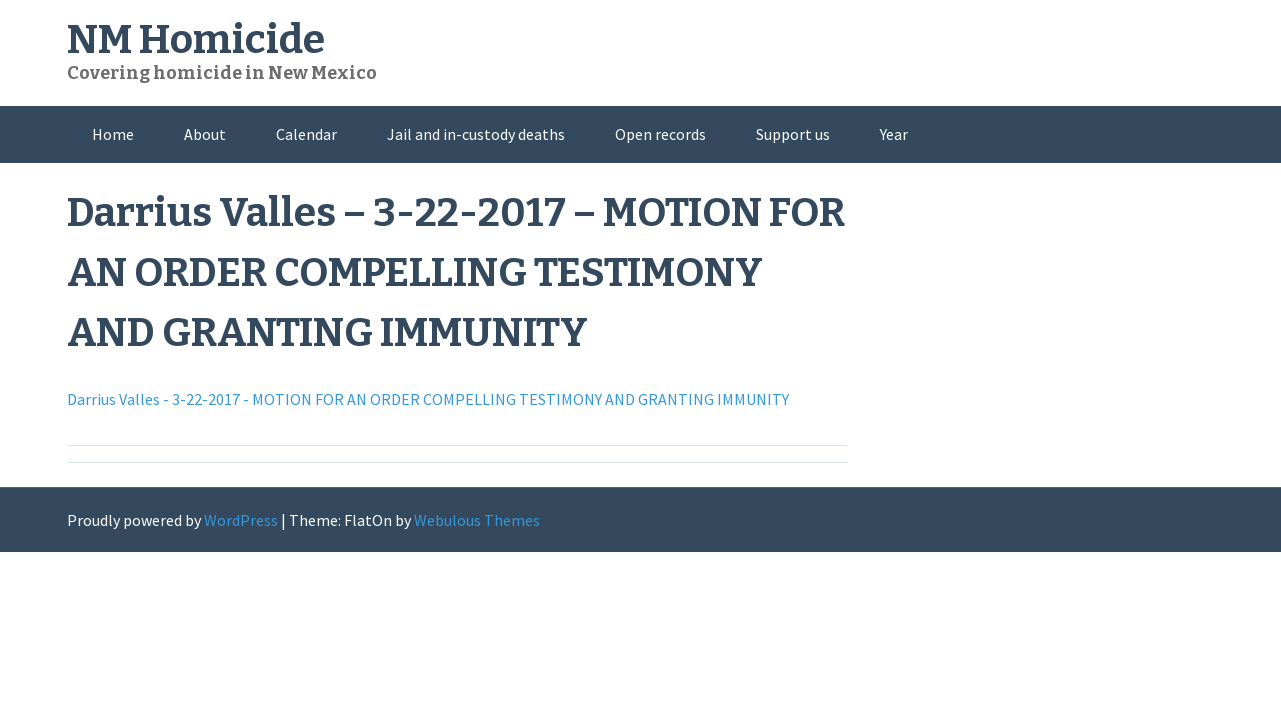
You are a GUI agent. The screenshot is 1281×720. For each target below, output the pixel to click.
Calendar (306, 134)
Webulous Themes (477, 520)
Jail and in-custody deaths (476, 134)
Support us (793, 134)
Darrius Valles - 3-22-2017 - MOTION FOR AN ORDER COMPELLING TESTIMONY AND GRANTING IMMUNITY (428, 399)
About (205, 134)
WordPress (241, 520)
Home (113, 134)
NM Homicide (196, 40)
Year (894, 134)
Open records (660, 134)
